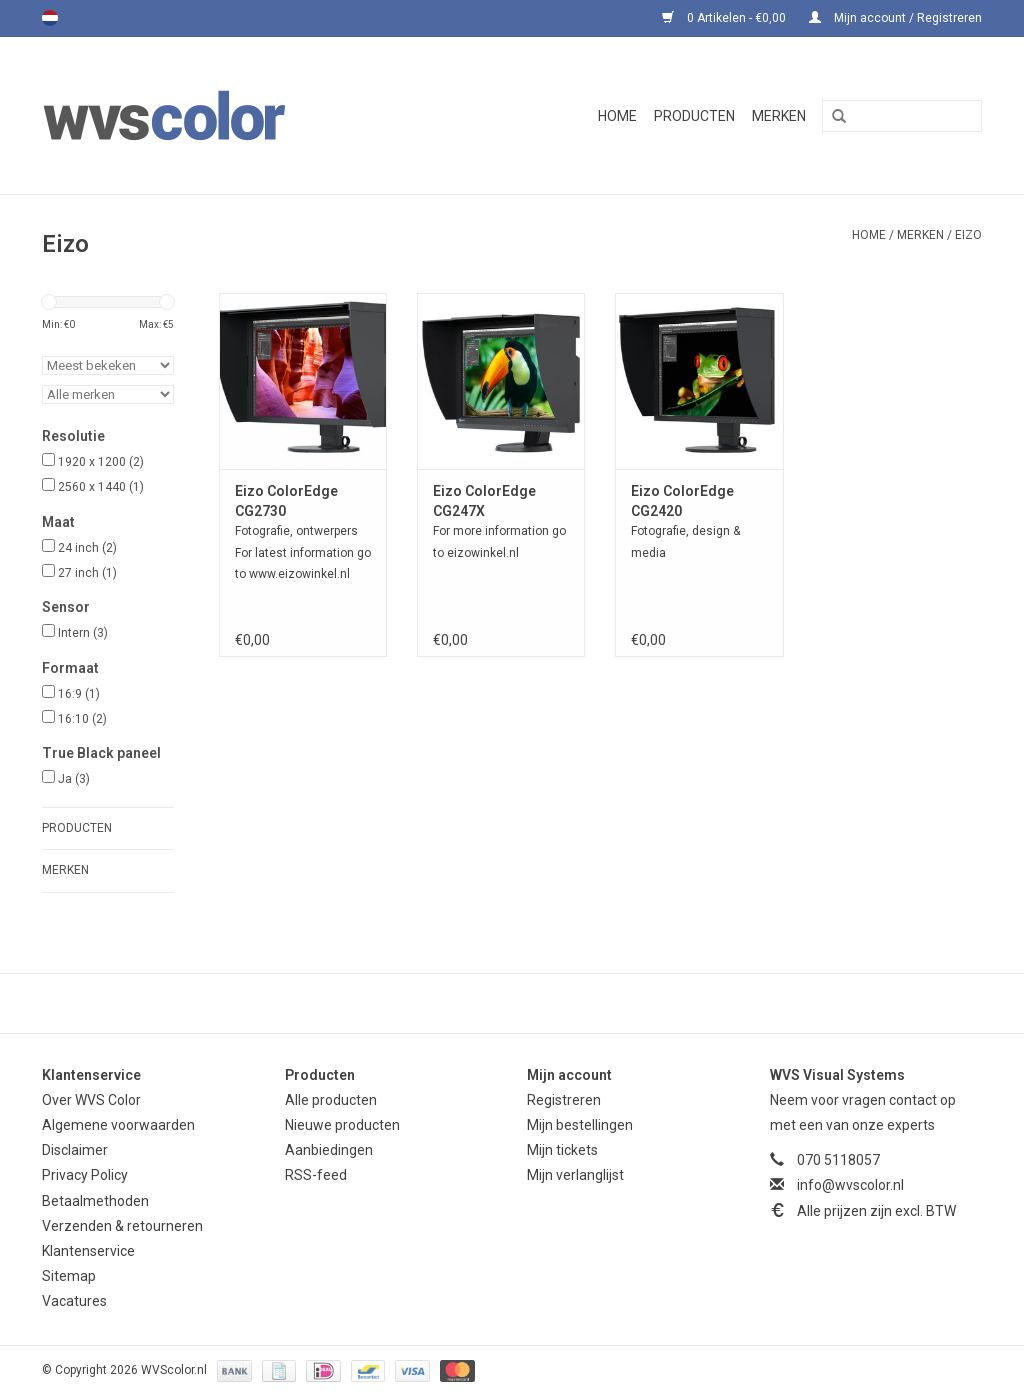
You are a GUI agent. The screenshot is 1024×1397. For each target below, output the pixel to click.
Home (617, 116)
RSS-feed (316, 1175)
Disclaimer (75, 1150)
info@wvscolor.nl (850, 1185)
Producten (694, 116)
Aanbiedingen (329, 1150)
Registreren (564, 1100)
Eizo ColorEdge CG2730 (286, 501)
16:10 (82, 719)
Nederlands (50, 18)
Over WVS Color (91, 1100)
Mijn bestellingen (580, 1125)
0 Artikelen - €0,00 (725, 18)
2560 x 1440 (101, 487)
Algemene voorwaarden (118, 1125)
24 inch (87, 548)
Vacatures (74, 1301)
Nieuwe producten (342, 1125)
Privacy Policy (85, 1175)
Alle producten (331, 1100)
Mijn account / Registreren (895, 18)
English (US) (76, 18)
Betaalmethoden (95, 1201)
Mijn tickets (562, 1150)
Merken (779, 116)
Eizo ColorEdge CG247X (484, 501)
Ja (74, 779)
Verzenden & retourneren (122, 1226)
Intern (83, 633)
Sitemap (69, 1276)
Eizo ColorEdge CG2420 (682, 501)
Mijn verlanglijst (575, 1175)
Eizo (968, 235)
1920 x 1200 (101, 462)
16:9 (79, 694)
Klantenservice (88, 1251)
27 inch (87, 573)
